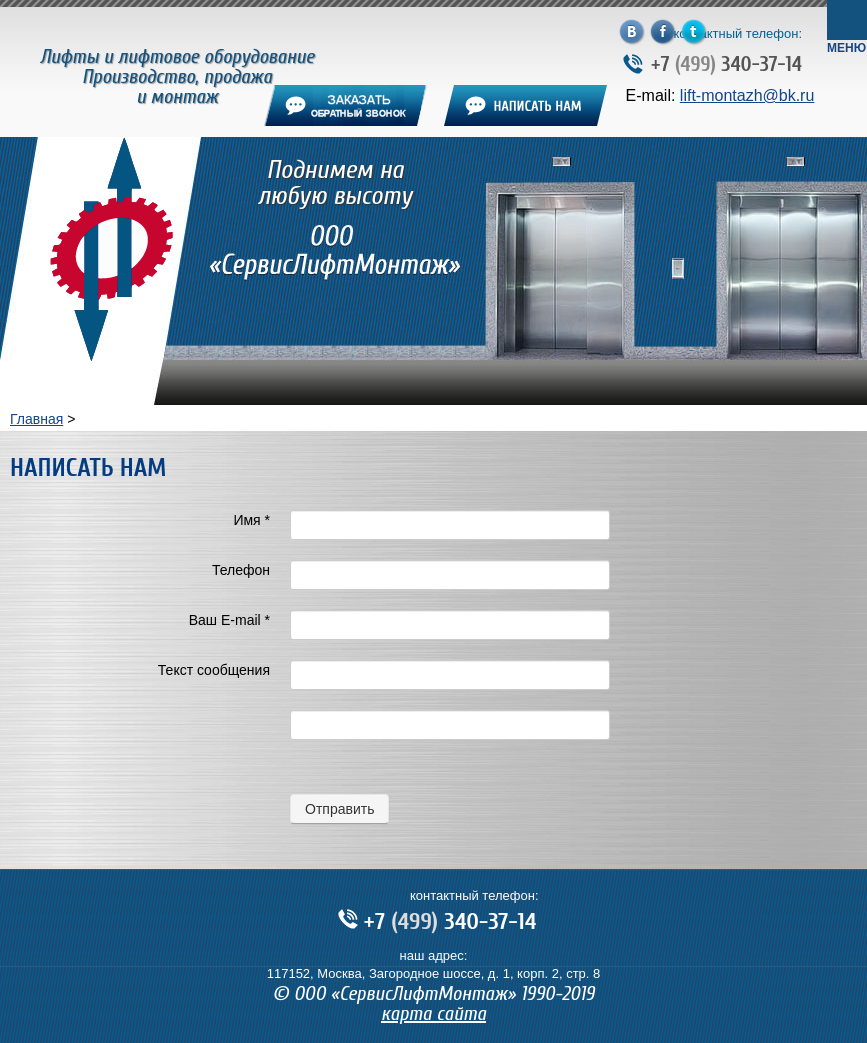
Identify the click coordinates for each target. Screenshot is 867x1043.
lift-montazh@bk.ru (747, 95)
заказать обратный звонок (345, 105)
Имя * (251, 520)
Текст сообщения (214, 670)
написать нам (525, 105)
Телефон (241, 570)
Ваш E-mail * (229, 620)
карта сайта (433, 1013)
